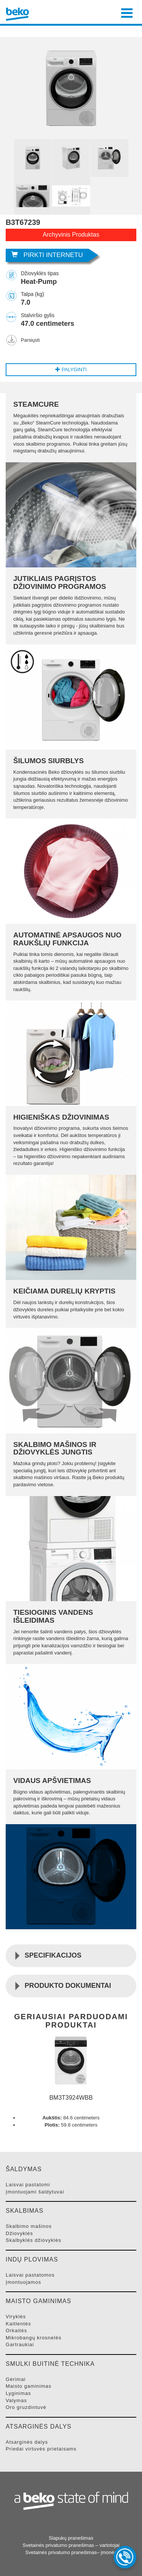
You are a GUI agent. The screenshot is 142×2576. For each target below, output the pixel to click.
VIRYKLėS (16, 2316)
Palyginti (71, 369)
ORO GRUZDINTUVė (26, 2407)
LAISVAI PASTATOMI (28, 2184)
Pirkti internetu (47, 255)
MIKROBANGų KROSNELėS (33, 2338)
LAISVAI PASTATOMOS (30, 2275)
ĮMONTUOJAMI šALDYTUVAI (35, 2192)
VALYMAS (16, 2400)
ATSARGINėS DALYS (27, 2442)
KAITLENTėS (18, 2324)
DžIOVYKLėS (19, 2233)
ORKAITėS (16, 2330)
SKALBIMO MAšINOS (29, 2226)
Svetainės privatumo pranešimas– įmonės (71, 2552)
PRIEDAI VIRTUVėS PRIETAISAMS (41, 2449)
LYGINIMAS (18, 2393)
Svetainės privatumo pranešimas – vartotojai (71, 2545)
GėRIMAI (16, 2379)
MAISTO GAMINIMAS (28, 2386)
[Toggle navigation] (127, 12)
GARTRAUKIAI (20, 2344)
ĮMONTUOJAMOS (23, 2282)
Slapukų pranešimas (71, 2538)
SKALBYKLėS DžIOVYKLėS (33, 2240)
